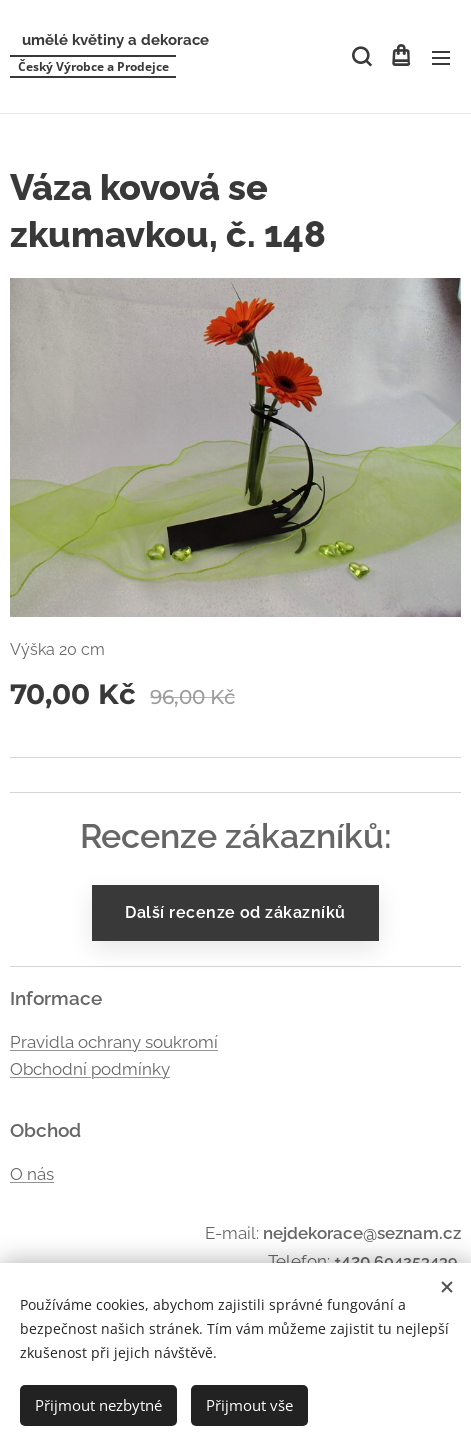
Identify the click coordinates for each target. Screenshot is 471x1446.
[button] (360, 57)
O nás (32, 1174)
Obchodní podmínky (90, 1069)
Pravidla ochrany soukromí (114, 1041)
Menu (441, 58)
